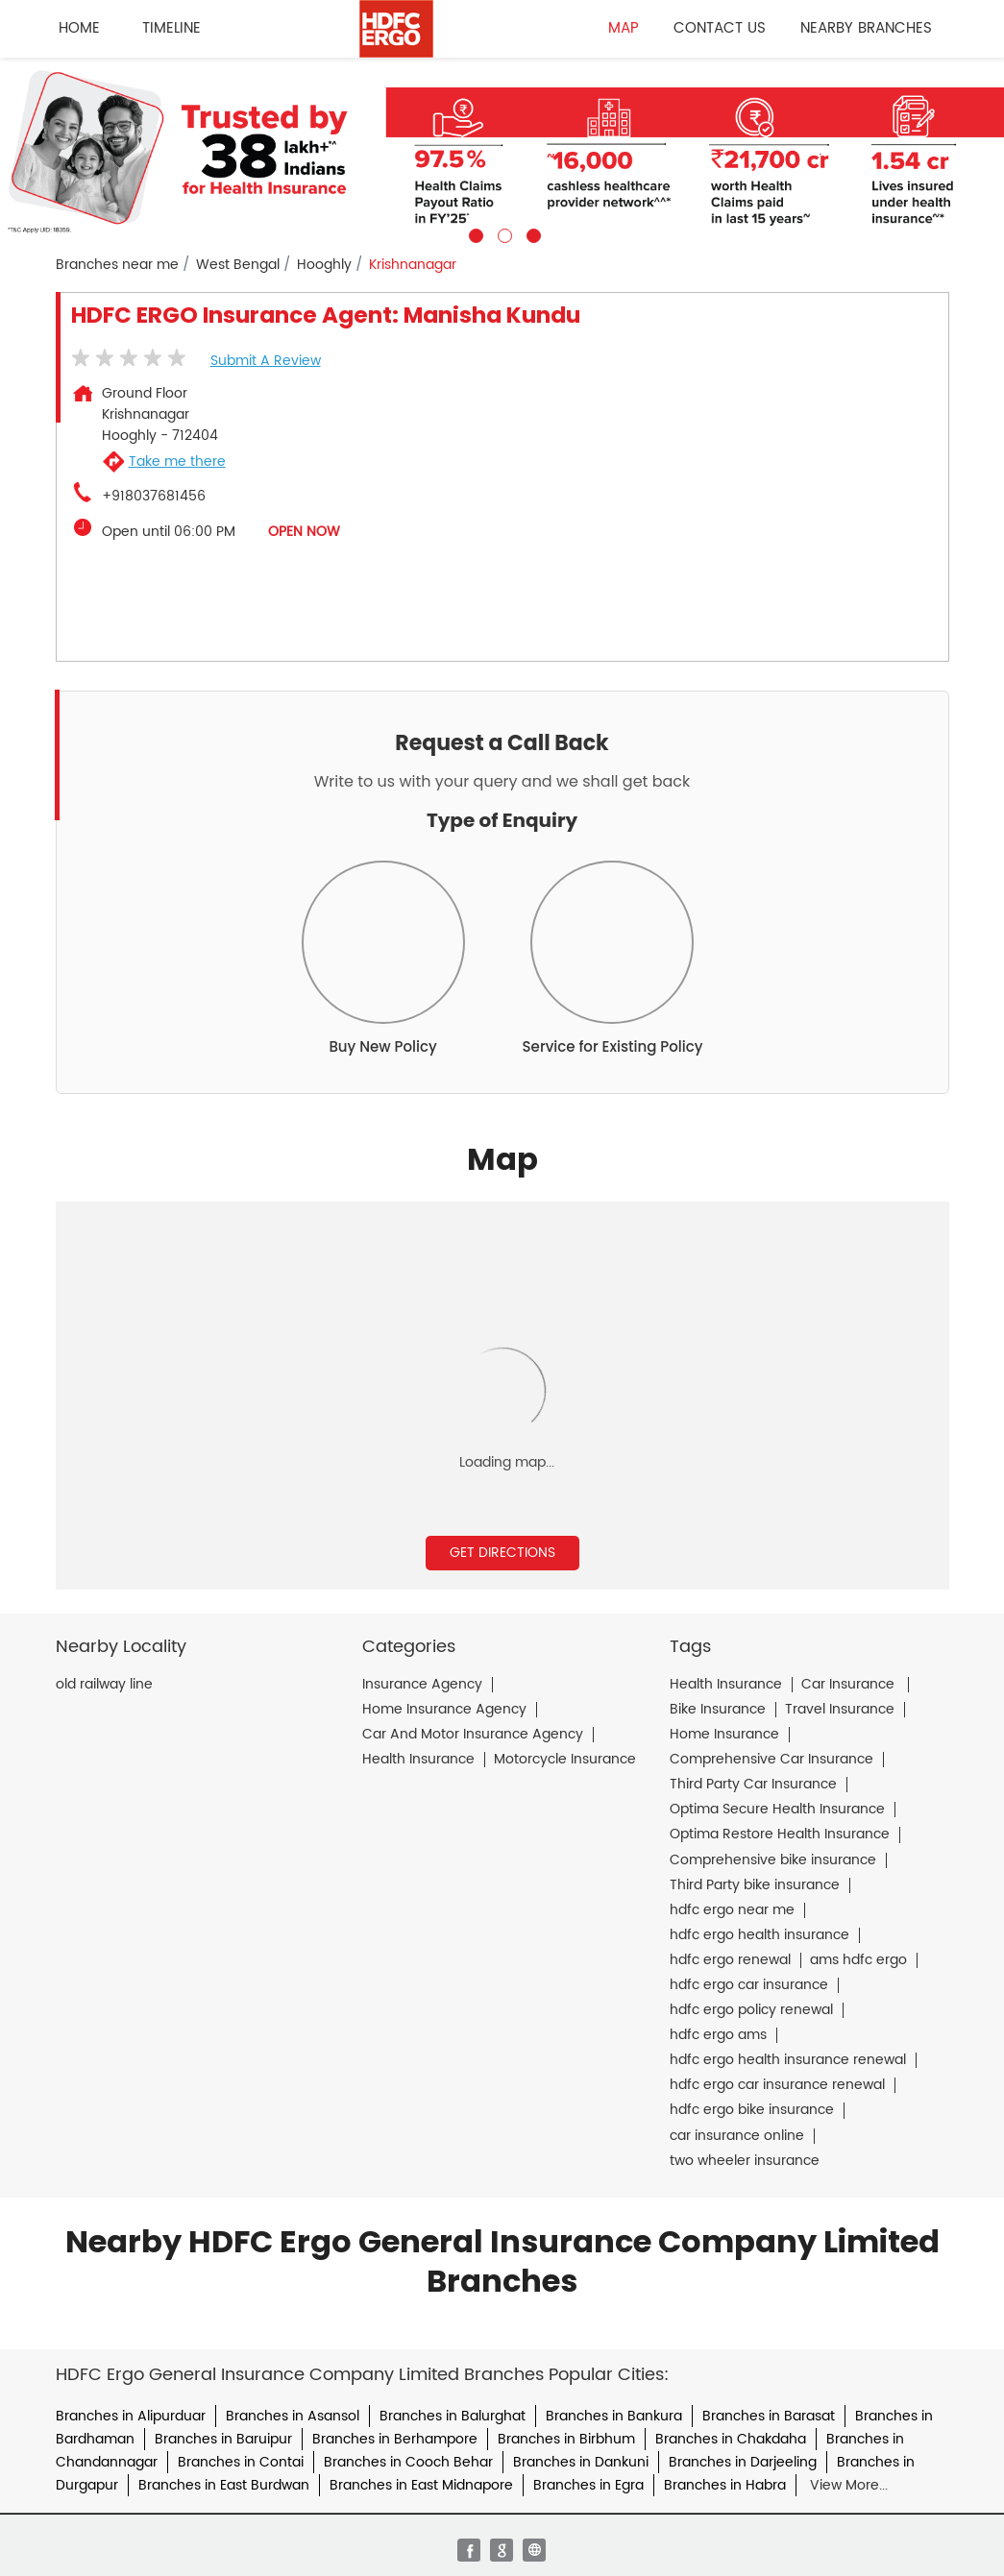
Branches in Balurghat (453, 2416)
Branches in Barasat (768, 2416)
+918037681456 (154, 496)
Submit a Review (265, 361)
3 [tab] (531, 233)
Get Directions (502, 1553)
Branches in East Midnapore (421, 2485)
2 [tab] (502, 233)
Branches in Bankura (614, 2416)
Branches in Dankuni (581, 2462)
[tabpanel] (502, 150)
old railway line (104, 1684)
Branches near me (117, 265)
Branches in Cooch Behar (408, 2462)
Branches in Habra (725, 2485)
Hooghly (324, 265)
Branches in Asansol (292, 2416)
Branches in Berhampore (395, 2439)
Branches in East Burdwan (223, 2485)
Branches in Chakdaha (730, 2439)
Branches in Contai (241, 2462)
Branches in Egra (588, 2485)
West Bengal (238, 265)
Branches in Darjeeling (743, 2462)
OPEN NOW (304, 532)
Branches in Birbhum (566, 2439)
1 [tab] (473, 233)
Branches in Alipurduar (131, 2416)
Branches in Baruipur (223, 2439)
